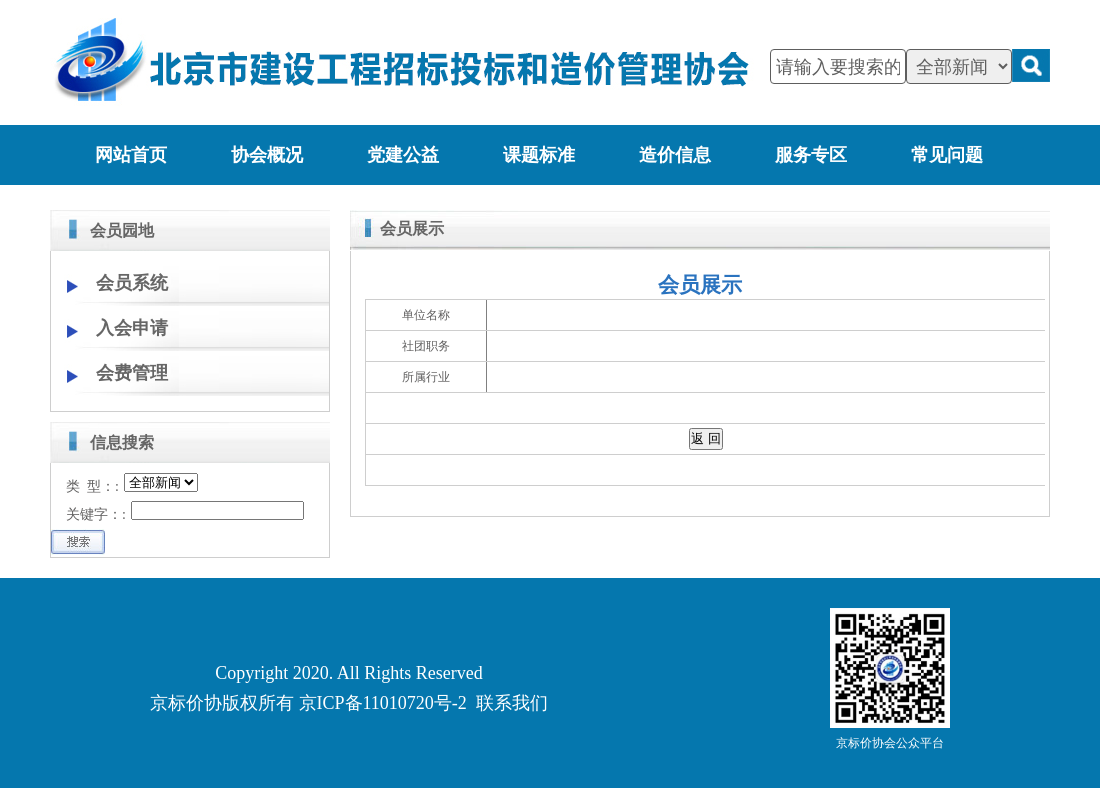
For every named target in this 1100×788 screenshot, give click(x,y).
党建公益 (403, 155)
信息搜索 (122, 442)
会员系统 (132, 283)
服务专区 (811, 155)
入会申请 (132, 328)
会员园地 (122, 230)
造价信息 (675, 155)
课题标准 (539, 155)
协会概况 (267, 155)
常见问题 (947, 155)
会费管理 (132, 373)
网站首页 (131, 155)
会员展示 (412, 228)
